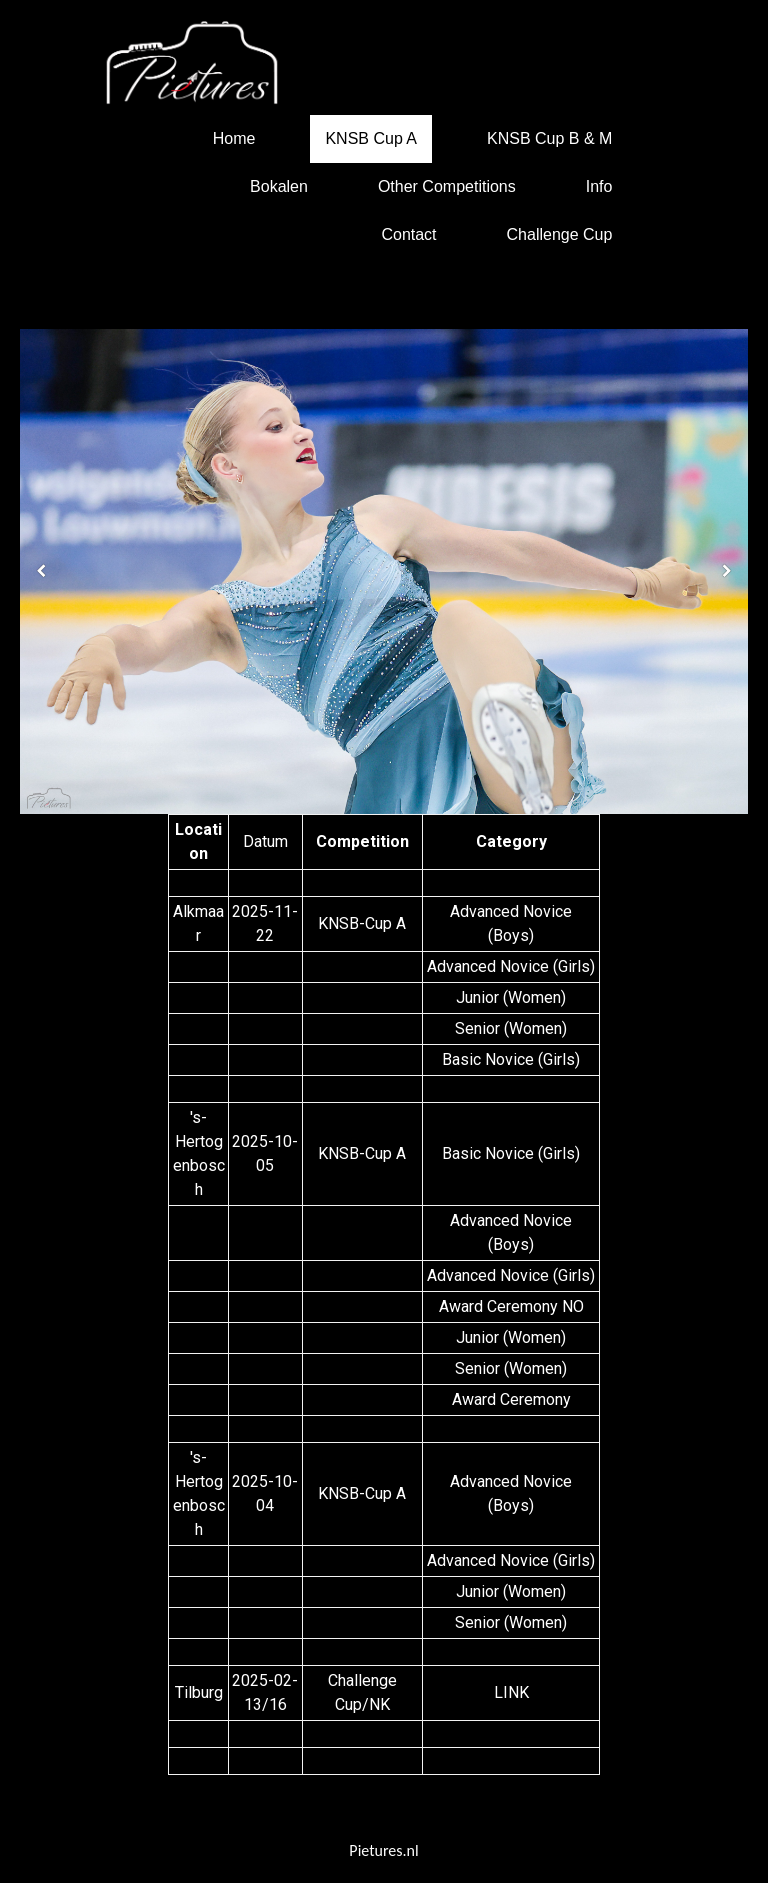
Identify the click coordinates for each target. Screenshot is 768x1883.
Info (599, 186)
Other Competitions (447, 186)
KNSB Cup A (371, 138)
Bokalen (279, 186)
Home (234, 138)
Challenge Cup (560, 234)
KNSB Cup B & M (549, 138)
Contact (408, 234)
